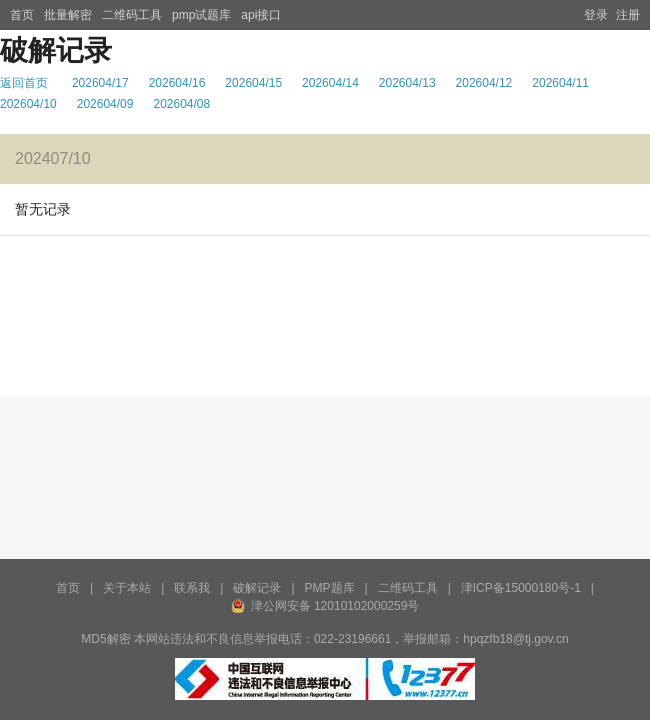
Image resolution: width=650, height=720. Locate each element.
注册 (628, 15)
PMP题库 (330, 588)
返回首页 (24, 83)
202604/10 (28, 104)
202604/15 (253, 83)
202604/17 (100, 83)
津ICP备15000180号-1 (521, 588)
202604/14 (330, 83)
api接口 (261, 15)
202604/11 (560, 83)
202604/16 (177, 83)
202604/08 (181, 104)
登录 (596, 15)
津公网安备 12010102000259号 (335, 606)
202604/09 (105, 104)
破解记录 (257, 588)
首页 (22, 15)
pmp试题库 (201, 15)
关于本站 (127, 588)
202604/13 (407, 83)
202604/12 (484, 83)
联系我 (192, 588)
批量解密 (68, 15)
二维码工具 (132, 15)
